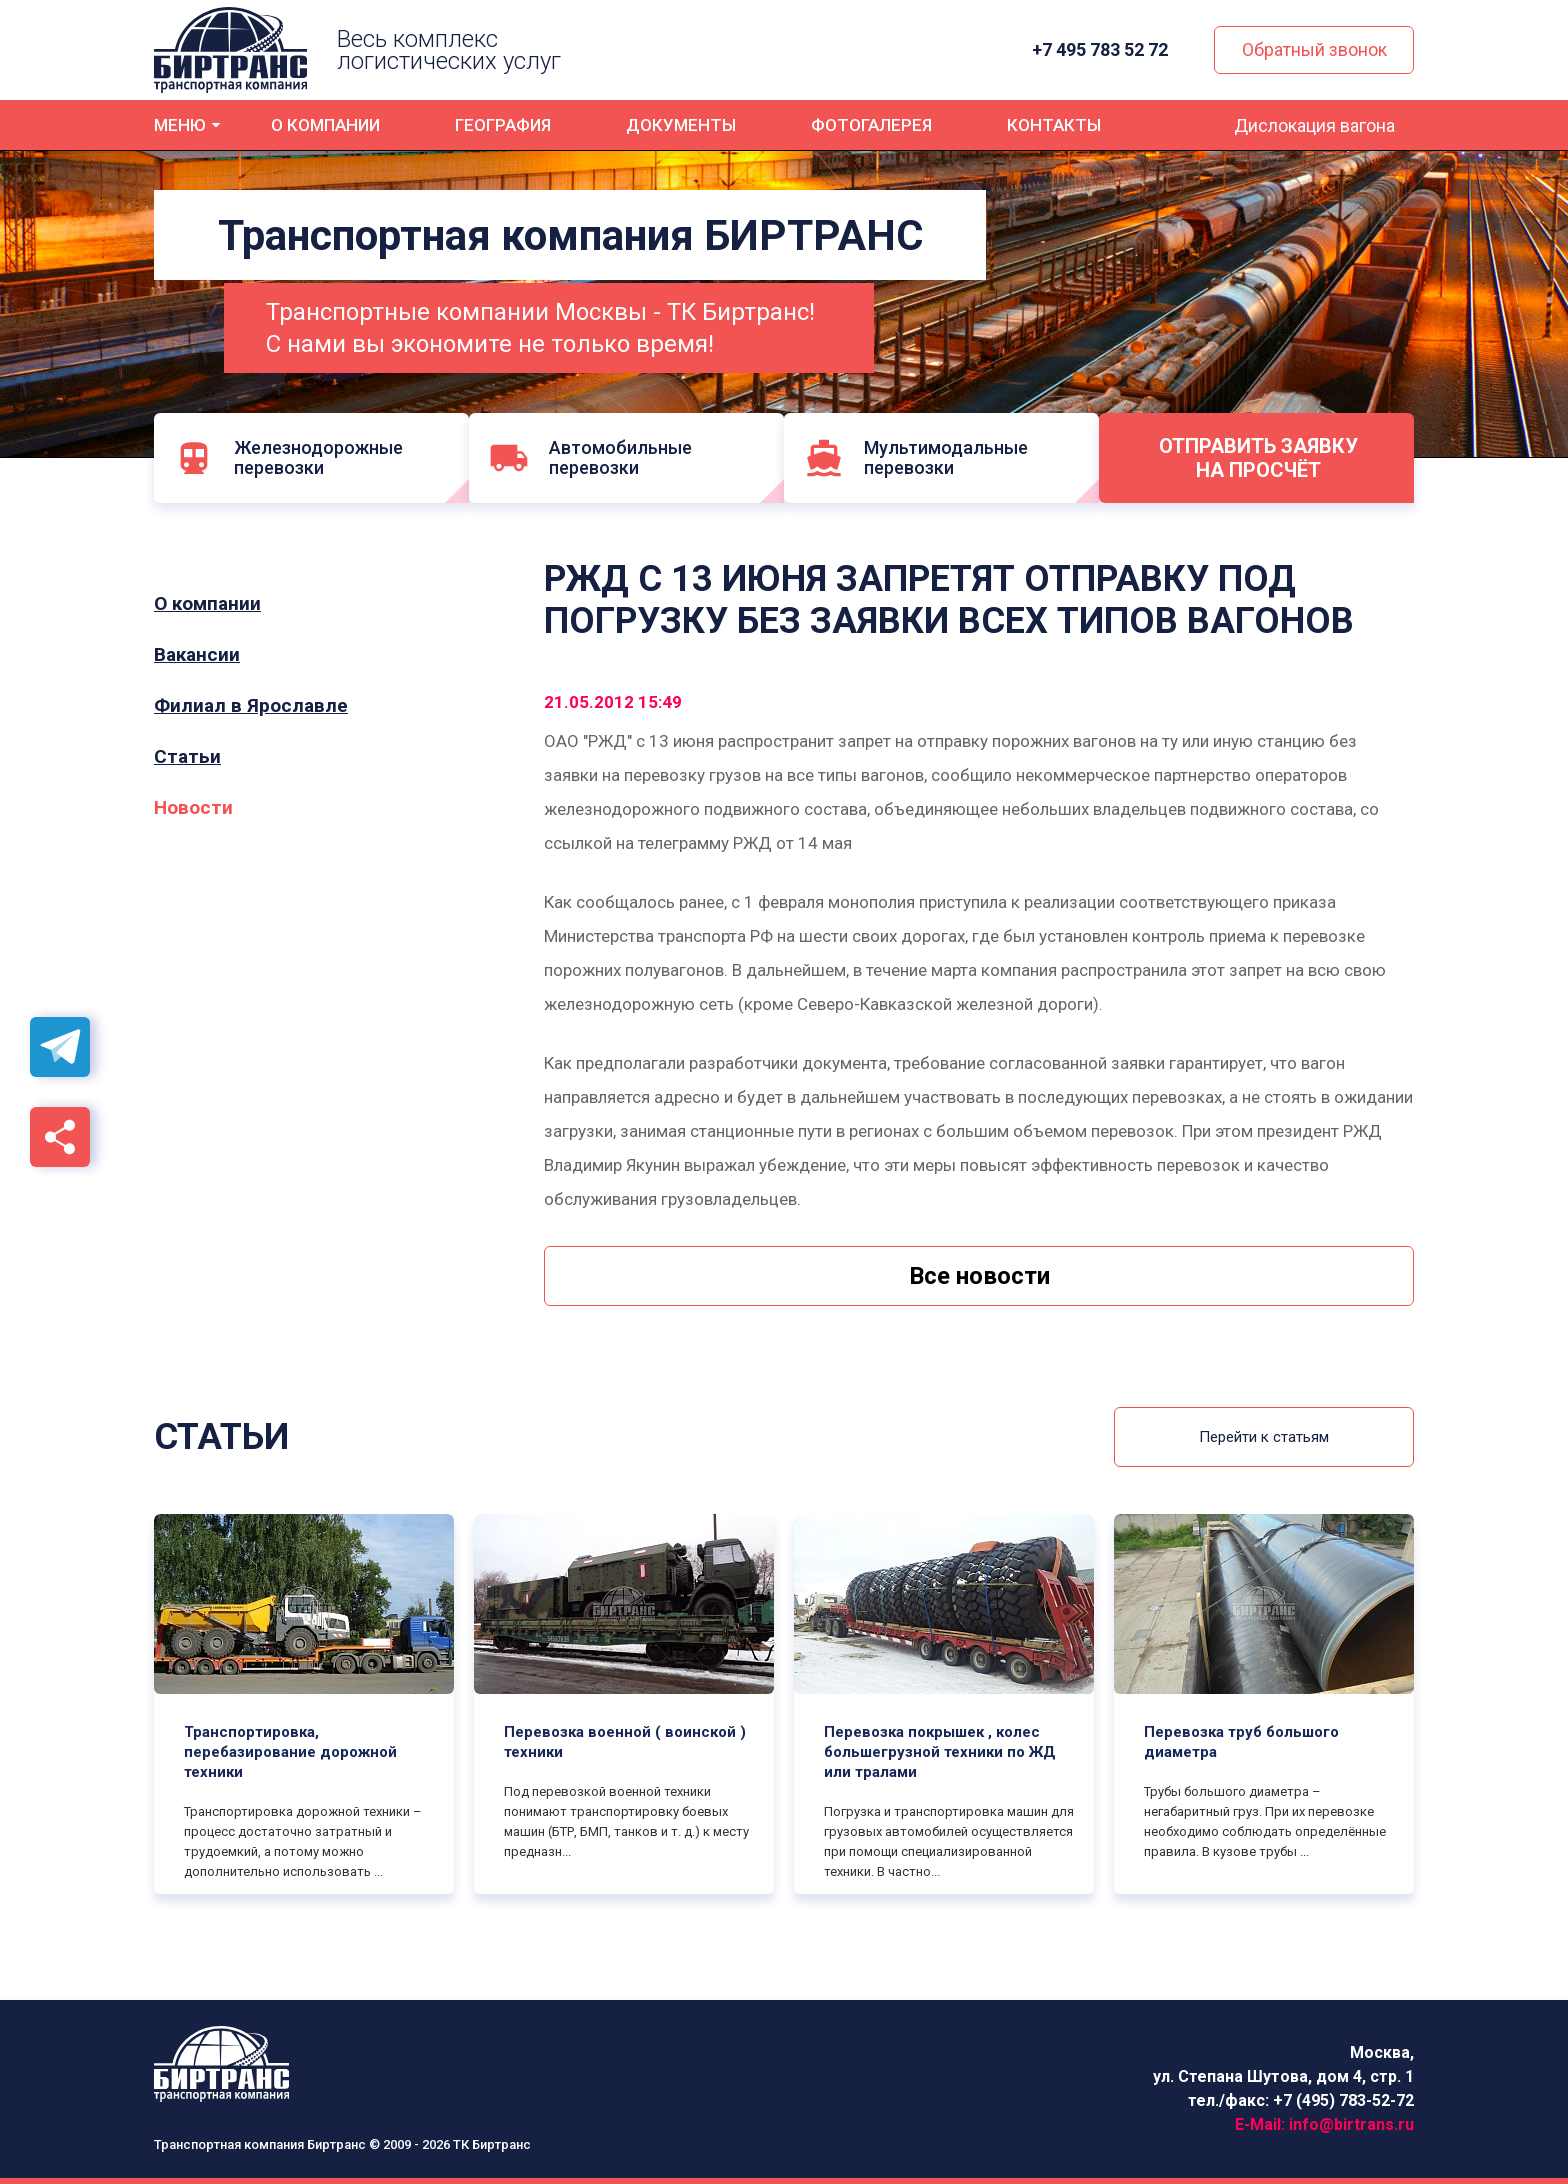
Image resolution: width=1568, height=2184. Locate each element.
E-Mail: (1324, 2124)
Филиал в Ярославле (251, 706)
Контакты (1054, 125)
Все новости (979, 1276)
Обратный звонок (1314, 49)
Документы (681, 125)
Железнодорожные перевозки (289, 457)
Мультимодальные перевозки (926, 457)
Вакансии (197, 655)
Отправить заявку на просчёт (1266, 458)
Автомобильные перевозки (595, 457)
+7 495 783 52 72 (1102, 50)
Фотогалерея (871, 125)
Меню (180, 125)
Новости (193, 808)
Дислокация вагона (1314, 125)
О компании (325, 125)
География (503, 125)
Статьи (187, 757)
